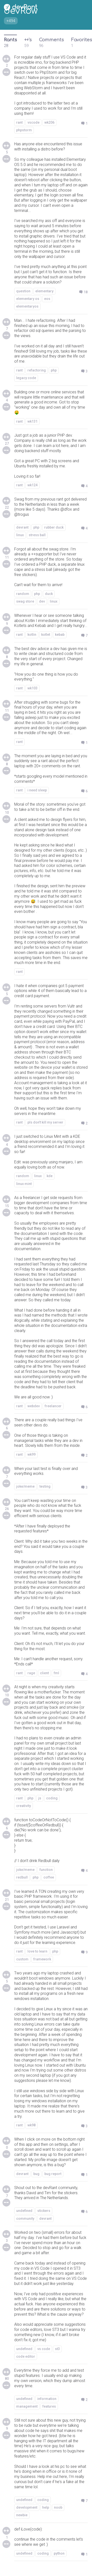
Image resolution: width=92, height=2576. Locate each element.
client (44, 1673)
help (45, 2507)
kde (50, 1176)
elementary (44, 291)
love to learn (37, 1951)
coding (52, 1798)
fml (56, 1673)
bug (36, 2174)
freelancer (53, 1406)
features (49, 2406)
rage (31, 1673)
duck (49, 594)
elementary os (27, 299)
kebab (60, 635)
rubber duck (54, 527)
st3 (57, 2349)
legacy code (26, 378)
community (25, 2219)
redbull (22, 1877)
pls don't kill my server (45, 1122)
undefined (24, 2211)
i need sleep (37, 790)
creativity (23, 1806)
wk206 (49, 122)
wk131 (32, 421)
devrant (22, 527)
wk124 (32, 485)
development (26, 2507)
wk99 (31, 1454)
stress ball (37, 535)
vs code (43, 2349)
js (39, 1798)
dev (42, 601)
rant (19, 122)
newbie (21, 2515)
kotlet (45, 635)
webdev (33, 1406)
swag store (25, 601)
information (46, 2399)
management (27, 2406)
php (54, 370)
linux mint (24, 1184)
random (22, 594)
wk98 (31, 2125)
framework (42, 1959)
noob (58, 2507)
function (46, 1870)
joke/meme (25, 1486)
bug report (52, 2174)
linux (20, 535)
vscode (33, 122)
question (23, 291)
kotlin (31, 635)
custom (22, 1959)
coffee (48, 1877)
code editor (25, 2356)
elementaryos (27, 306)
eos (47, 299)
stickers (43, 2211)
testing (45, 1486)
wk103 (32, 688)
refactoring (36, 370)
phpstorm (24, 130)
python (59, 2553)
